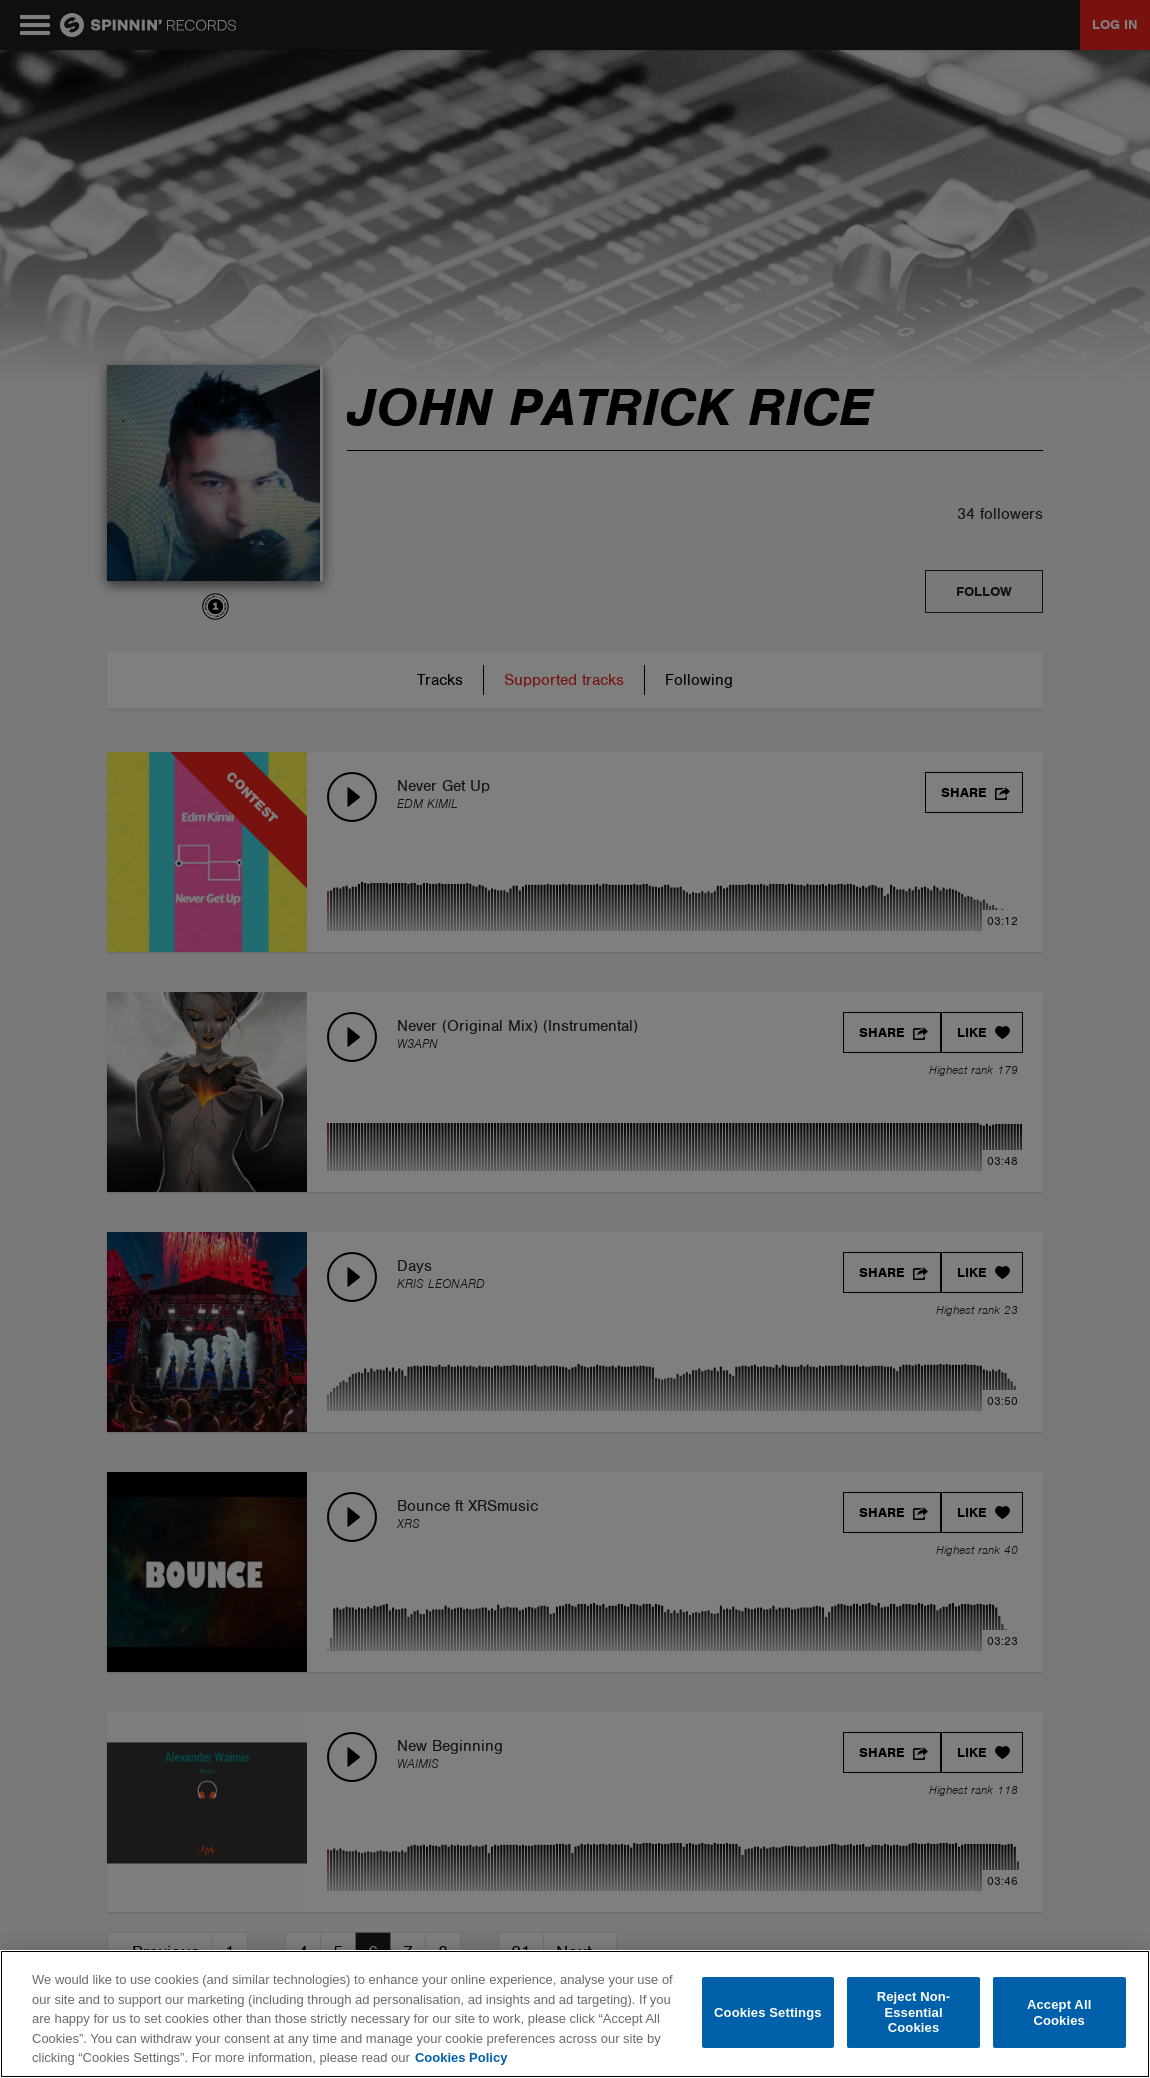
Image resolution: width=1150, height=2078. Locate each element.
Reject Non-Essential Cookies (914, 2012)
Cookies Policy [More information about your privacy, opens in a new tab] (461, 2057)
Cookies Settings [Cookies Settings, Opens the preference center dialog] (768, 2012)
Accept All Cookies (1059, 2012)
